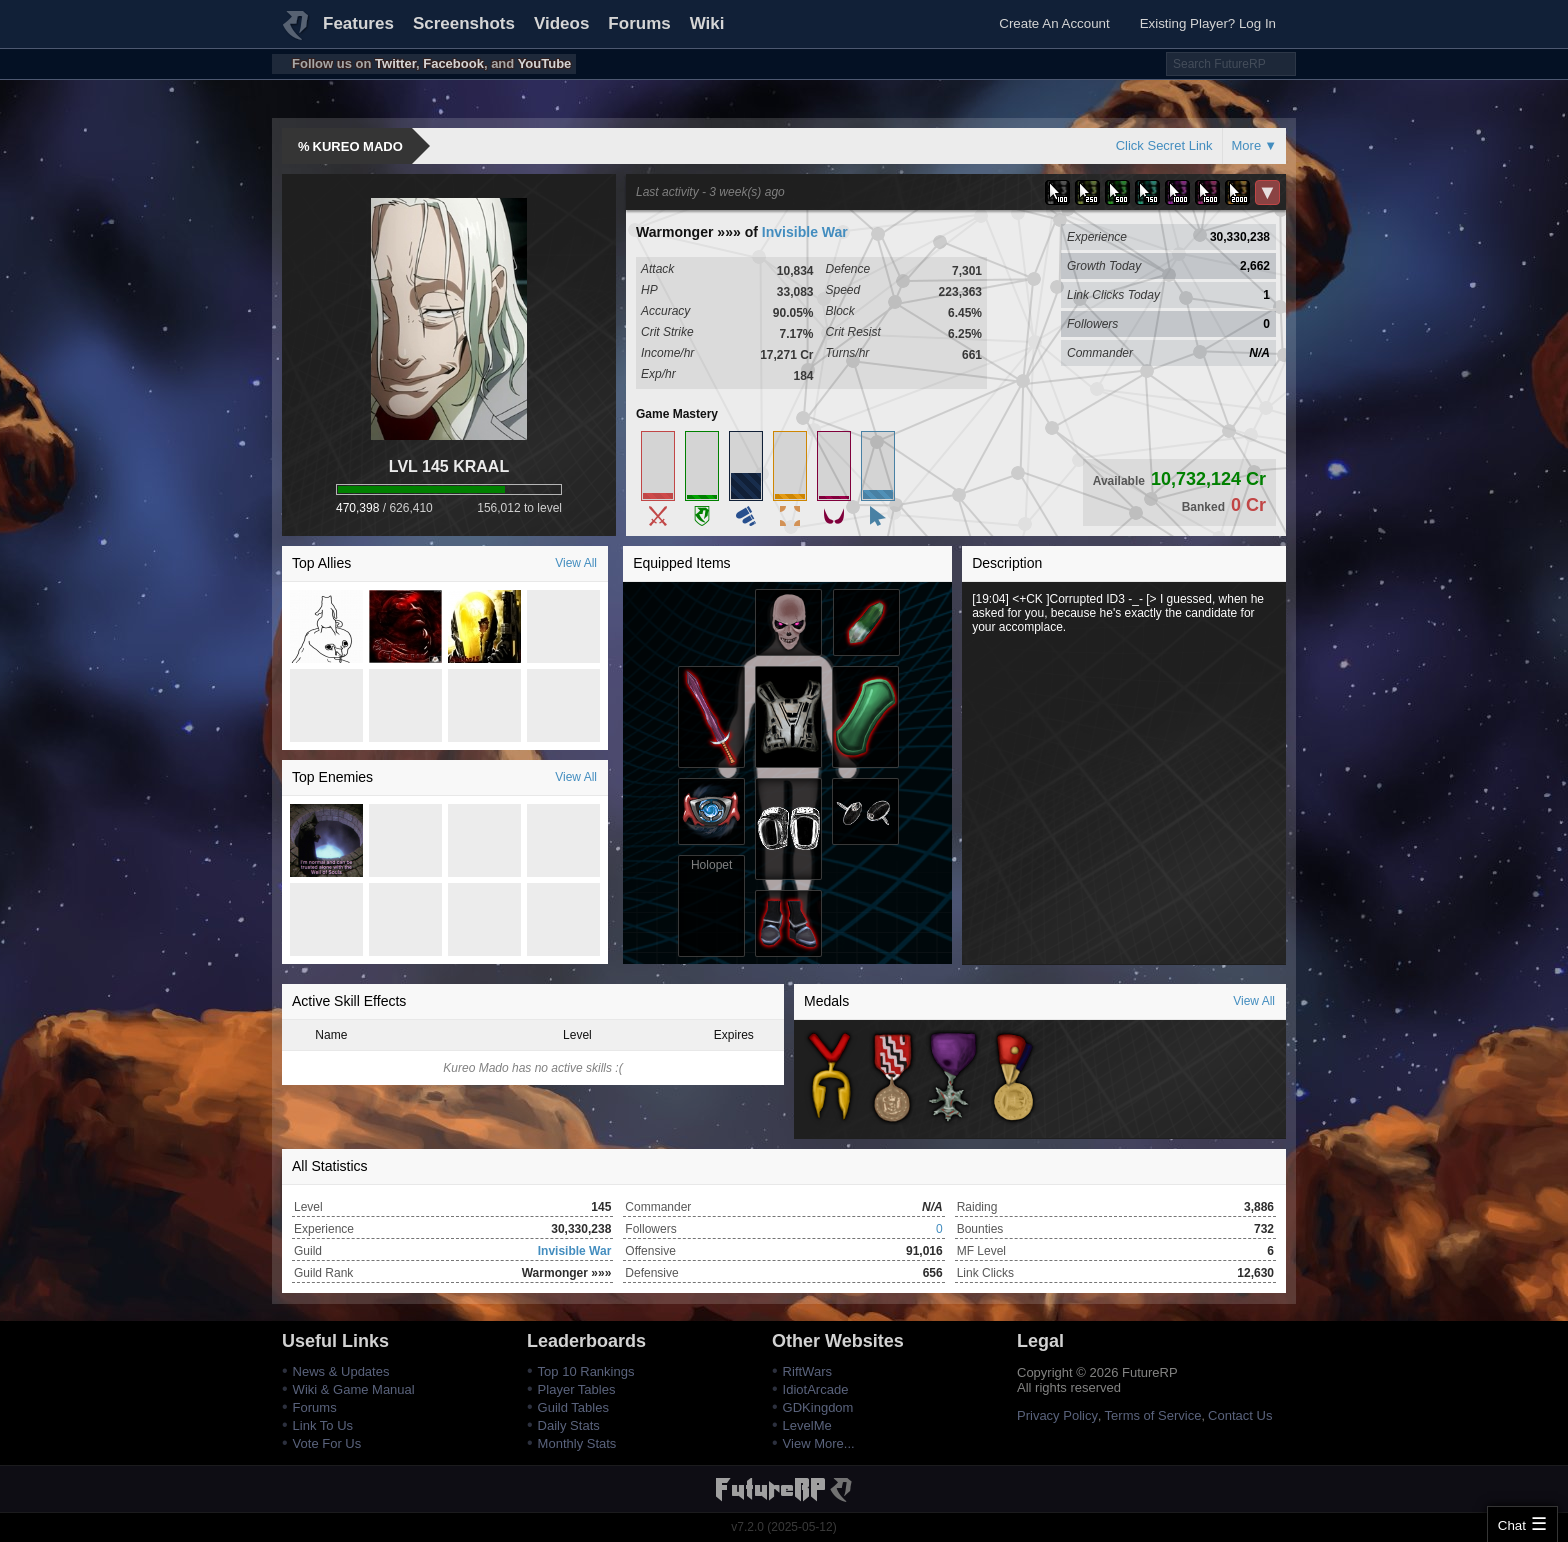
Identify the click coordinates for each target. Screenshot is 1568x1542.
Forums (639, 23)
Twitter (395, 63)
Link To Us (323, 1425)
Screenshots (464, 23)
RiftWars (807, 1371)
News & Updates (341, 1371)
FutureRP (297, 34)
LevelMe (807, 1425)
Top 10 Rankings (586, 1371)
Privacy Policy (1057, 1415)
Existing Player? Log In (1208, 23)
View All (576, 563)
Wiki (707, 23)
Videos (561, 23)
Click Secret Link (1164, 145)
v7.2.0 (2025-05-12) (783, 1527)
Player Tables (577, 1389)
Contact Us (1240, 1415)
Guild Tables (573, 1407)
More (1247, 145)
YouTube (545, 63)
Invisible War (805, 232)
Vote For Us (327, 1443)
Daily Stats (569, 1425)
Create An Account (1054, 23)
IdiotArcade (816, 1389)
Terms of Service (1153, 1415)
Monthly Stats (577, 1443)
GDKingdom (818, 1407)
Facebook (453, 63)
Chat (1512, 1525)
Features (358, 23)
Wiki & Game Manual (354, 1389)
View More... (819, 1443)
